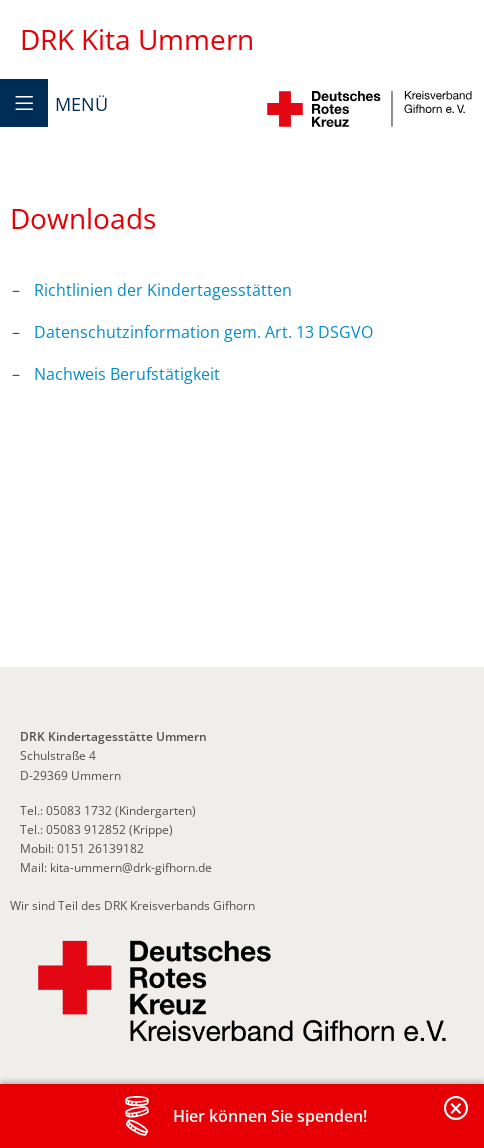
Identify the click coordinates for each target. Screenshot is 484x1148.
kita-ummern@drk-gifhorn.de (129, 867)
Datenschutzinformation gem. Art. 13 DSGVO (203, 332)
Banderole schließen (457, 1119)
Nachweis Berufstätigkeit (127, 374)
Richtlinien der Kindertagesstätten (163, 290)
